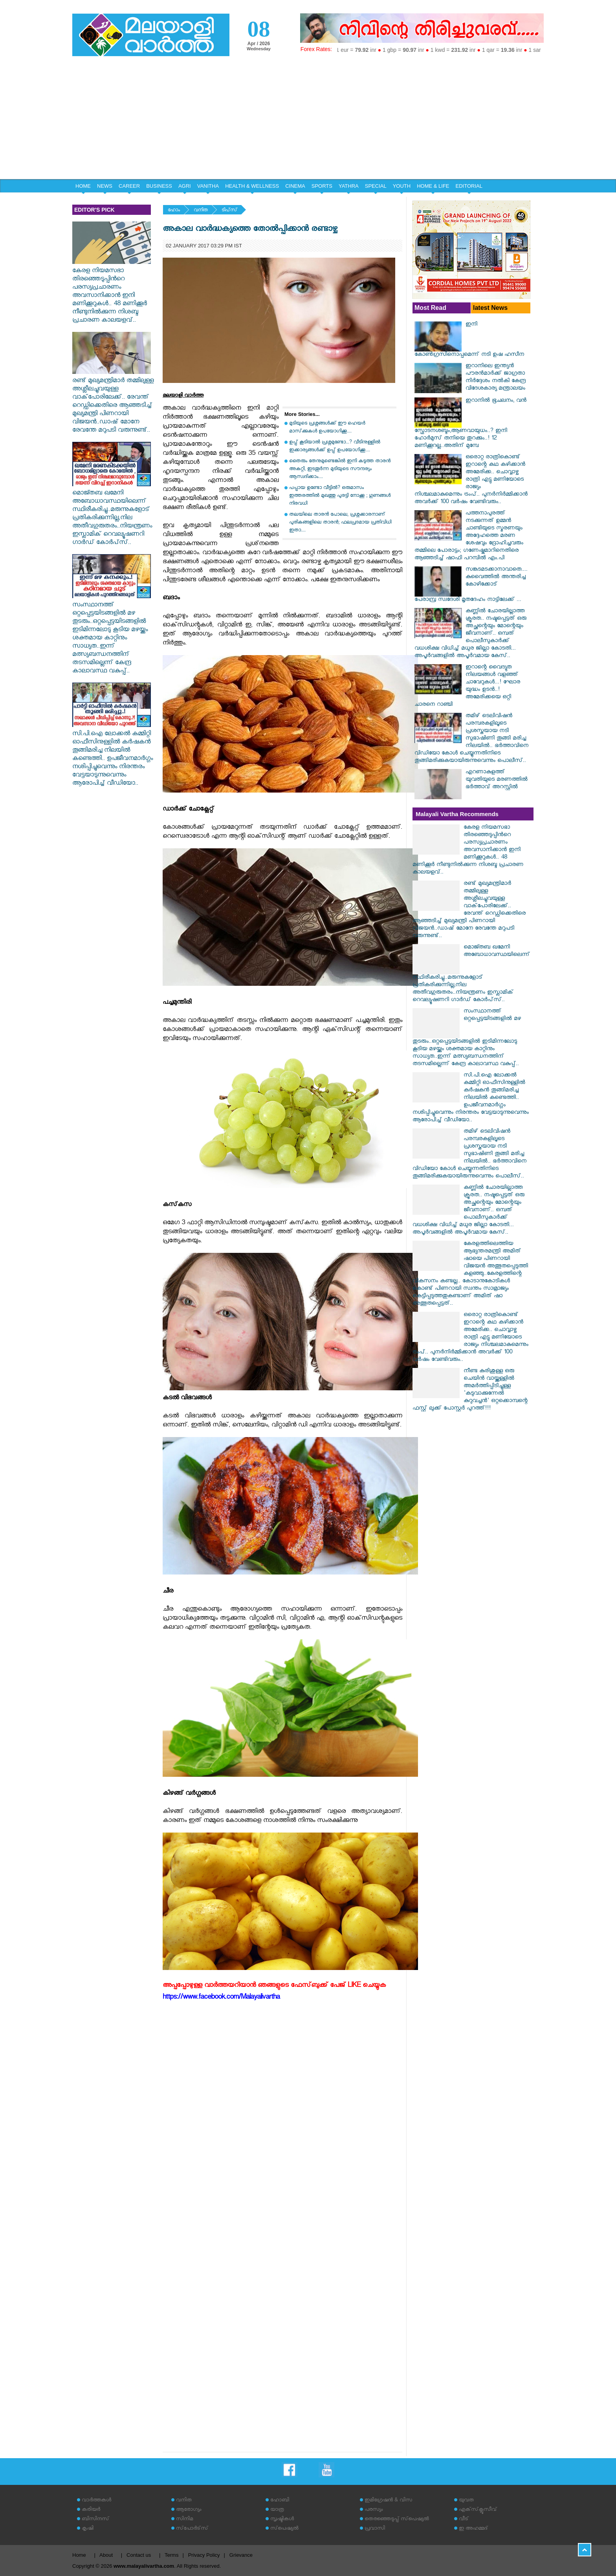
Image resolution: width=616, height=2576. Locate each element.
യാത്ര (277, 2510)
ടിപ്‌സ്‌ (229, 210)
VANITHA (208, 186)
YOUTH (402, 186)
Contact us (138, 2555)
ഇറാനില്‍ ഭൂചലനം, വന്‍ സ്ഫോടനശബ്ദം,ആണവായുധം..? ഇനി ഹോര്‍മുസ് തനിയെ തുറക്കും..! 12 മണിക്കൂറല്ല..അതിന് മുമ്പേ (470, 423)
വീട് (464, 2519)
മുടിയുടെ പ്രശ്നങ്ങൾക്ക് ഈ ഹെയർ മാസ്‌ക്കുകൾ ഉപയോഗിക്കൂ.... (327, 428)
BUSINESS (159, 186)
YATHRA (349, 186)
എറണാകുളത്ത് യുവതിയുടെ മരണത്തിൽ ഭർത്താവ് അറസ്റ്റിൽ (497, 780)
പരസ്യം (374, 2510)
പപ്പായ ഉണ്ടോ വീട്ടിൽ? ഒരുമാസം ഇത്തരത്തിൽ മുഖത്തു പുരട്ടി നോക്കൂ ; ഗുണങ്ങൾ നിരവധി (339, 496)
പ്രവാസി (375, 2529)
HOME (83, 186)
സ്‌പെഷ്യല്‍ (284, 2529)
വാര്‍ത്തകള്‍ (96, 2501)
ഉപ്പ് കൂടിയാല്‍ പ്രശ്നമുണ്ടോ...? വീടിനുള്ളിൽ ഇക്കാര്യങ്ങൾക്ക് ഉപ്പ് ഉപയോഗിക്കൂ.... (334, 446)
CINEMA (295, 186)
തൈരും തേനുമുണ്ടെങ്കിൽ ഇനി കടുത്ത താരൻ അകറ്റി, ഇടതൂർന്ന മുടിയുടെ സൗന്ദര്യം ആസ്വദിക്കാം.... (339, 469)
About (106, 2555)
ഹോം (174, 210)
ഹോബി (279, 2501)
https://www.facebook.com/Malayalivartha (221, 1998)
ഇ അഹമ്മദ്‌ (473, 2529)
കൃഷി (88, 2529)
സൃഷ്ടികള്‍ (282, 2519)
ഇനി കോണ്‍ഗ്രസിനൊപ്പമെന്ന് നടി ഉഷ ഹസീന (469, 340)
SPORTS (322, 186)
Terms (171, 2555)
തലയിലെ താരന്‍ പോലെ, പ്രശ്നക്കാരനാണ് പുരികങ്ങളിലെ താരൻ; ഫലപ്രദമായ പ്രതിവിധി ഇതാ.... (340, 523)
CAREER (129, 186)
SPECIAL (376, 186)
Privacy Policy (204, 2555)
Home (79, 2555)
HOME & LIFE (433, 186)
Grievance (241, 2555)
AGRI (184, 186)
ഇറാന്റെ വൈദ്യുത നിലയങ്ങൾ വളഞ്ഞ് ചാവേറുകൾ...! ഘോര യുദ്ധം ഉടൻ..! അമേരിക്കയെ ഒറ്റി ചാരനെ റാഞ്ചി (467, 686)
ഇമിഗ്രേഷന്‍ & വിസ (388, 2501)
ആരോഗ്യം (188, 2510)
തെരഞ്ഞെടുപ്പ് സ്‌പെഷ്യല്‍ (397, 2519)
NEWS (104, 186)
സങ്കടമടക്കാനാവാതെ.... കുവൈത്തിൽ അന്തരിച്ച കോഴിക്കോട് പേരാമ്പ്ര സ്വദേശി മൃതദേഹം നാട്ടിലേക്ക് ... (471, 585)
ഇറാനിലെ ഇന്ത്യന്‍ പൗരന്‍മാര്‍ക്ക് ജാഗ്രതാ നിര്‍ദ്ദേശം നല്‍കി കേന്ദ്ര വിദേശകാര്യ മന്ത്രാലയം (496, 378)
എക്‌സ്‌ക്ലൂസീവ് (478, 2510)
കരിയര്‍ (91, 2510)
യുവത (466, 2501)
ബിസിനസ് (95, 2519)
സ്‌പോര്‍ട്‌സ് (192, 2529)
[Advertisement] (308, 120)
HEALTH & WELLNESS (252, 186)
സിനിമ (184, 2519)
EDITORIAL (469, 186)
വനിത (201, 210)
